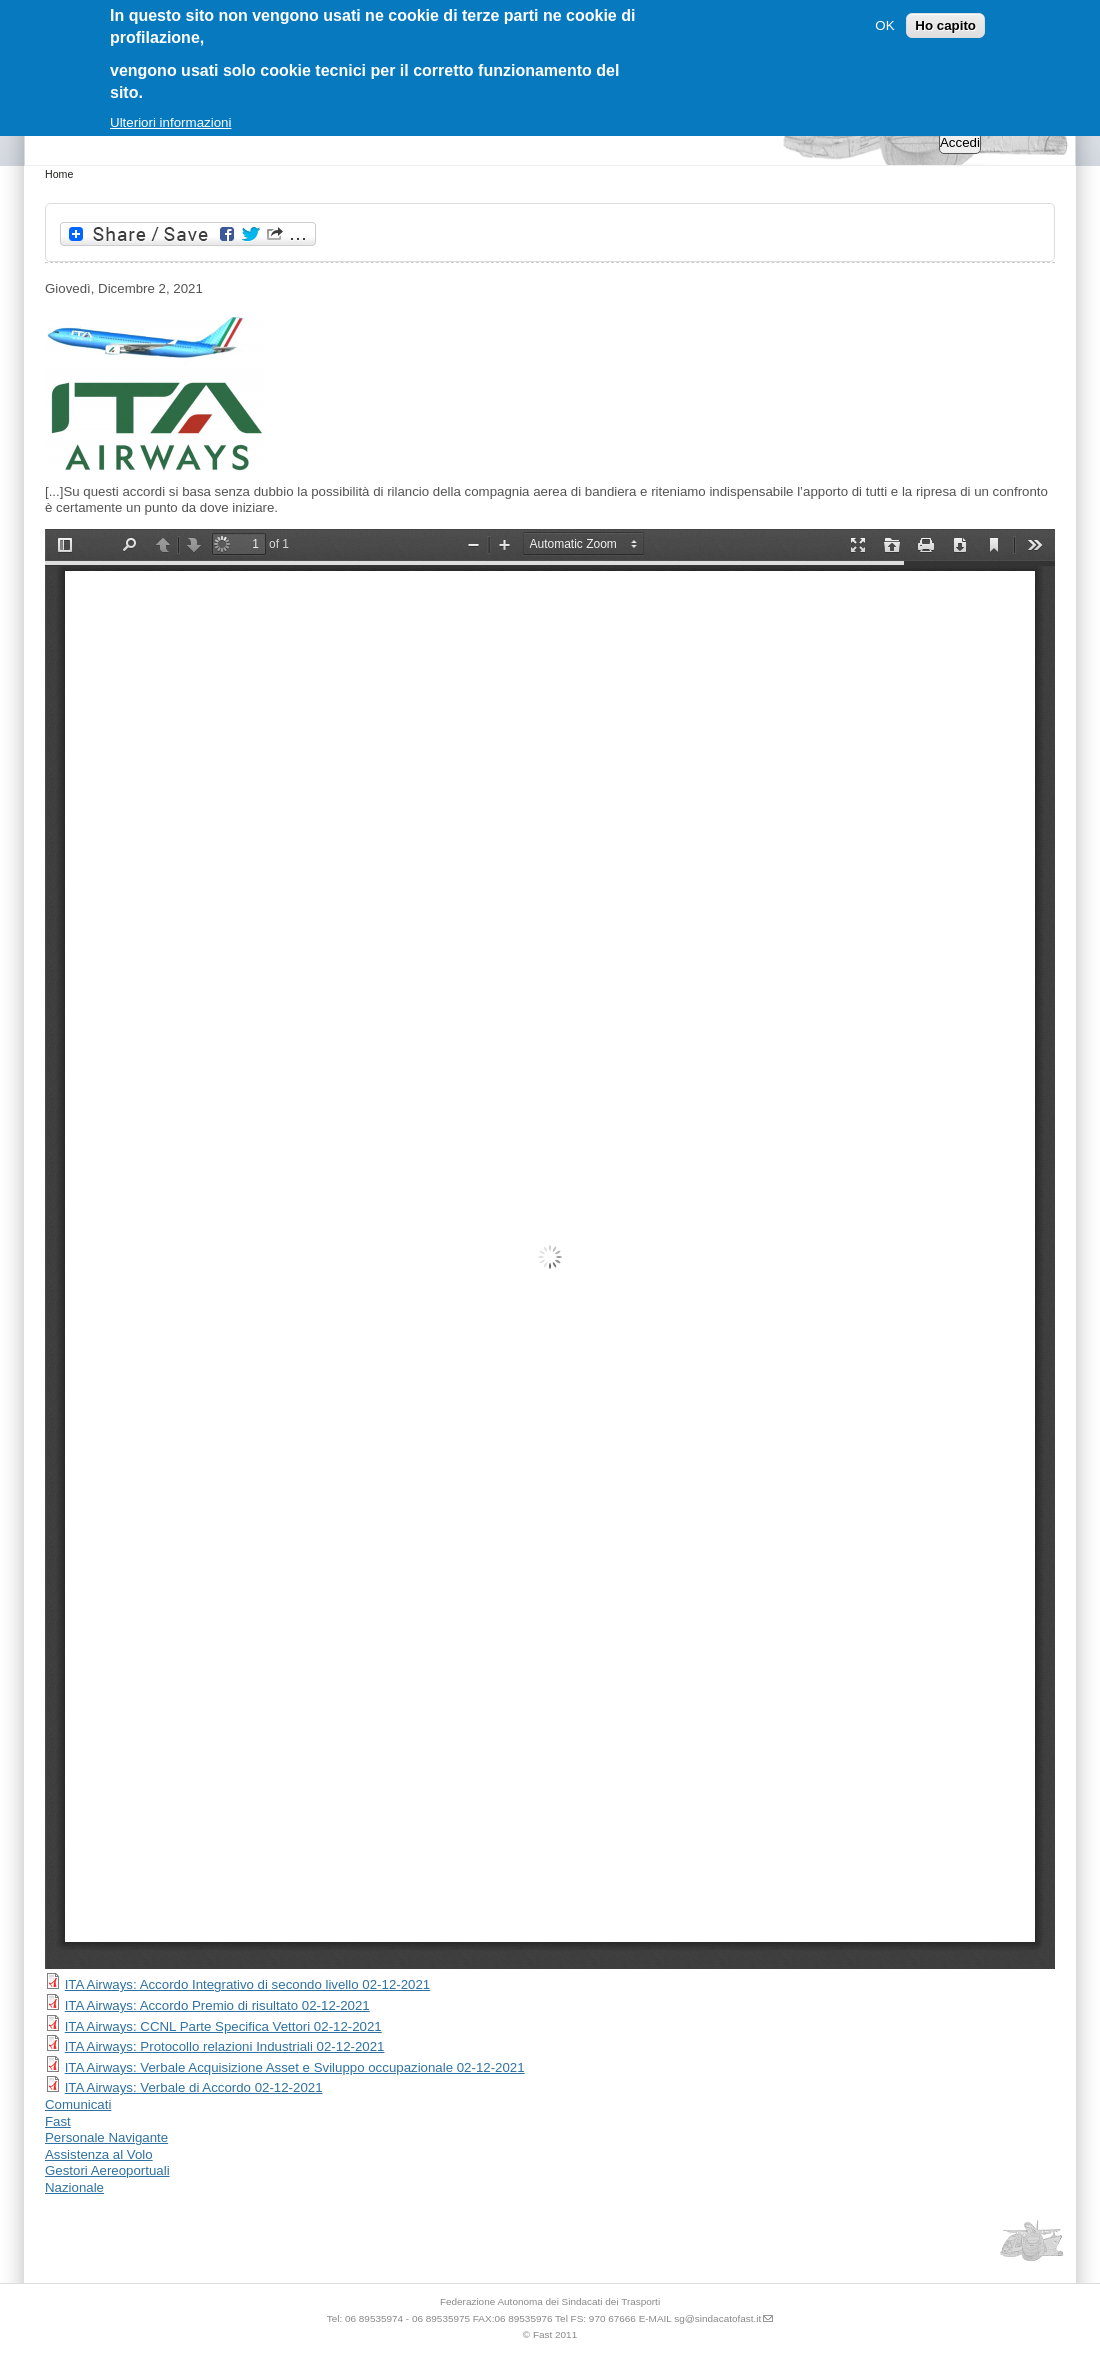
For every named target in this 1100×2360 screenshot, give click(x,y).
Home (59, 174)
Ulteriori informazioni (170, 122)
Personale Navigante (106, 2137)
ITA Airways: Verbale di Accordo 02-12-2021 (194, 2087)
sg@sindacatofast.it (717, 2318)
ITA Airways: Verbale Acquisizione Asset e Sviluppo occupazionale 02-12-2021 (295, 2067)
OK (884, 25)
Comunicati (78, 2104)
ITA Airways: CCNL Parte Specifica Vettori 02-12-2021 (223, 2026)
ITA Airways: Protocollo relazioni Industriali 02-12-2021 (225, 2046)
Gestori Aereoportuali (107, 2170)
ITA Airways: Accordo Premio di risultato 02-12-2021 (217, 2005)
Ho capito (945, 25)
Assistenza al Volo (99, 2154)
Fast (58, 2121)
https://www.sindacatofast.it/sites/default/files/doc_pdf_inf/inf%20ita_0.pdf (550, 1249)
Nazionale (74, 2187)
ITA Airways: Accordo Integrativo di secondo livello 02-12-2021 (248, 1984)
